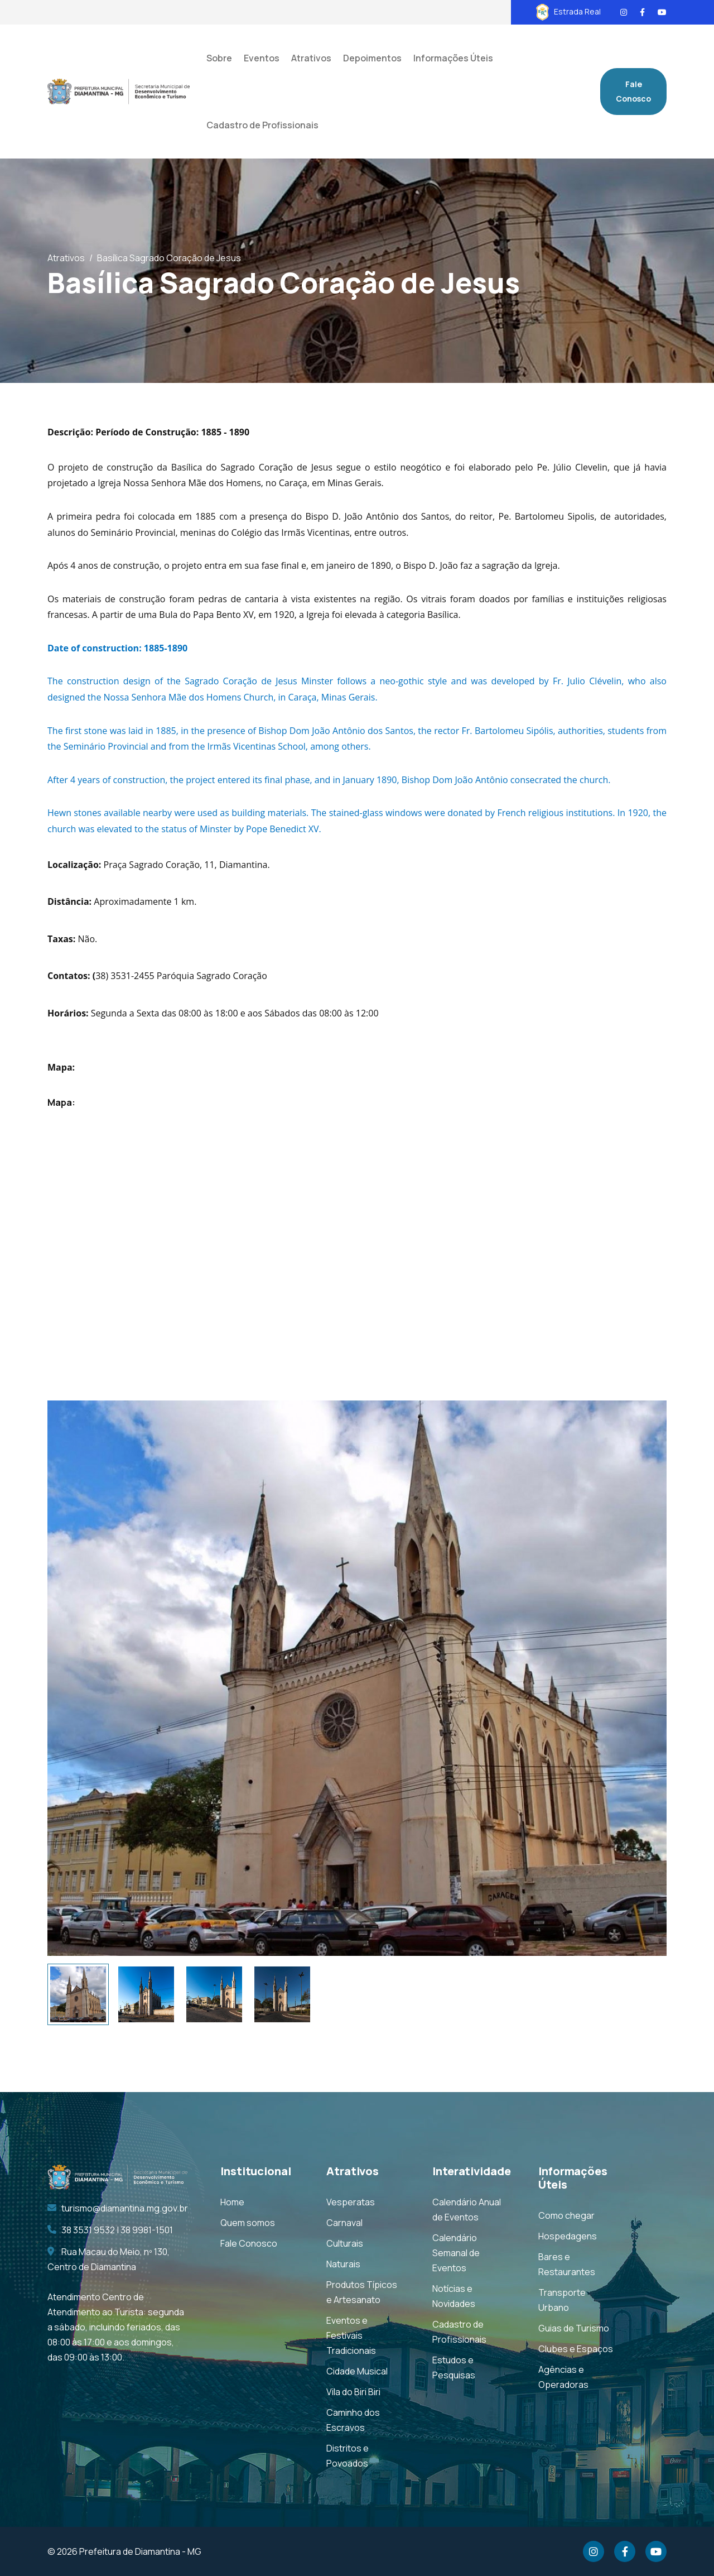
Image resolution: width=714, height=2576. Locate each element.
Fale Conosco (633, 91)
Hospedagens (567, 2236)
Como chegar (566, 2215)
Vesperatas (350, 2202)
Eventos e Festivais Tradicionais (351, 2335)
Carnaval (344, 2223)
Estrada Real (568, 11)
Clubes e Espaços (575, 2349)
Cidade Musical (357, 2371)
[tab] (78, 1994)
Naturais (343, 2264)
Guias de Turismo (573, 2328)
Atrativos (66, 258)
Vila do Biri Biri (353, 2392)
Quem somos (247, 2223)
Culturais (344, 2243)
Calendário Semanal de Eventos (456, 2253)
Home (232, 2202)
